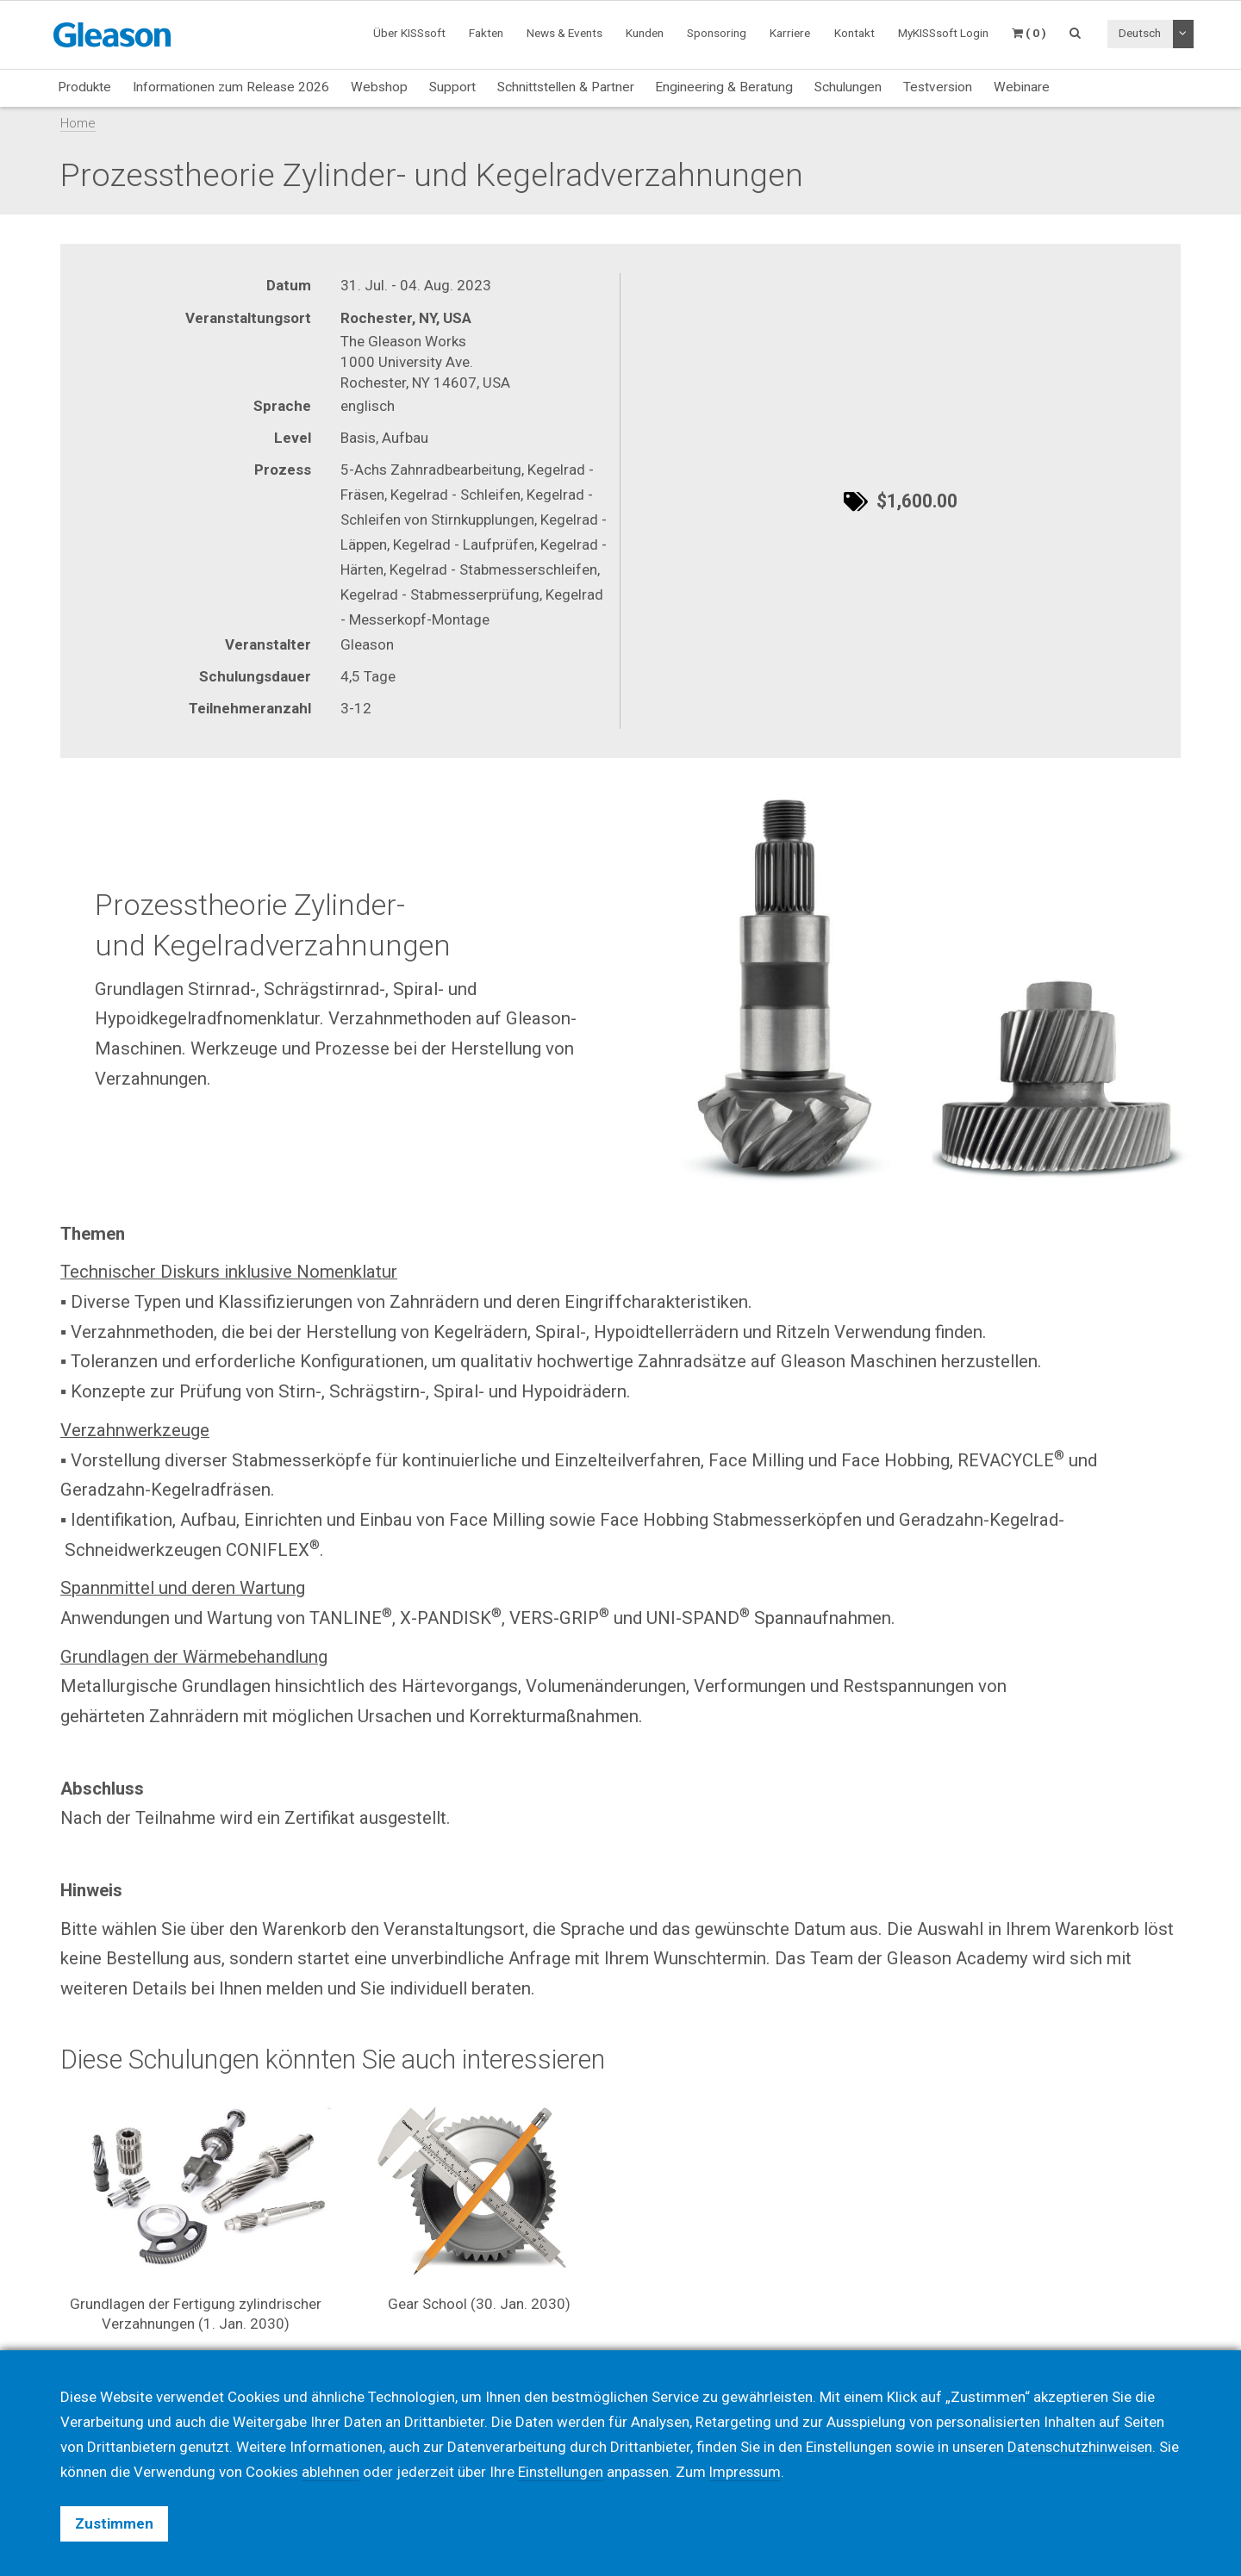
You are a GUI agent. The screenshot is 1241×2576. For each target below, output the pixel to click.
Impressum (747, 2471)
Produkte (84, 87)
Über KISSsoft (409, 33)
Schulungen (848, 87)
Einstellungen (561, 2471)
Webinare (1022, 87)
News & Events (564, 33)
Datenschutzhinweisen (1080, 2446)
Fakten (486, 33)
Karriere (790, 33)
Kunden (645, 33)
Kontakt (854, 33)
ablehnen (330, 2471)
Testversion (937, 87)
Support (452, 87)
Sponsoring (716, 33)
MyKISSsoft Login (943, 33)
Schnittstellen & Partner (565, 87)
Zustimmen (114, 2523)
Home (78, 123)
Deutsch (1140, 33)
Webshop (379, 87)
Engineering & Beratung (724, 87)
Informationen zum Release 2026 (231, 87)
